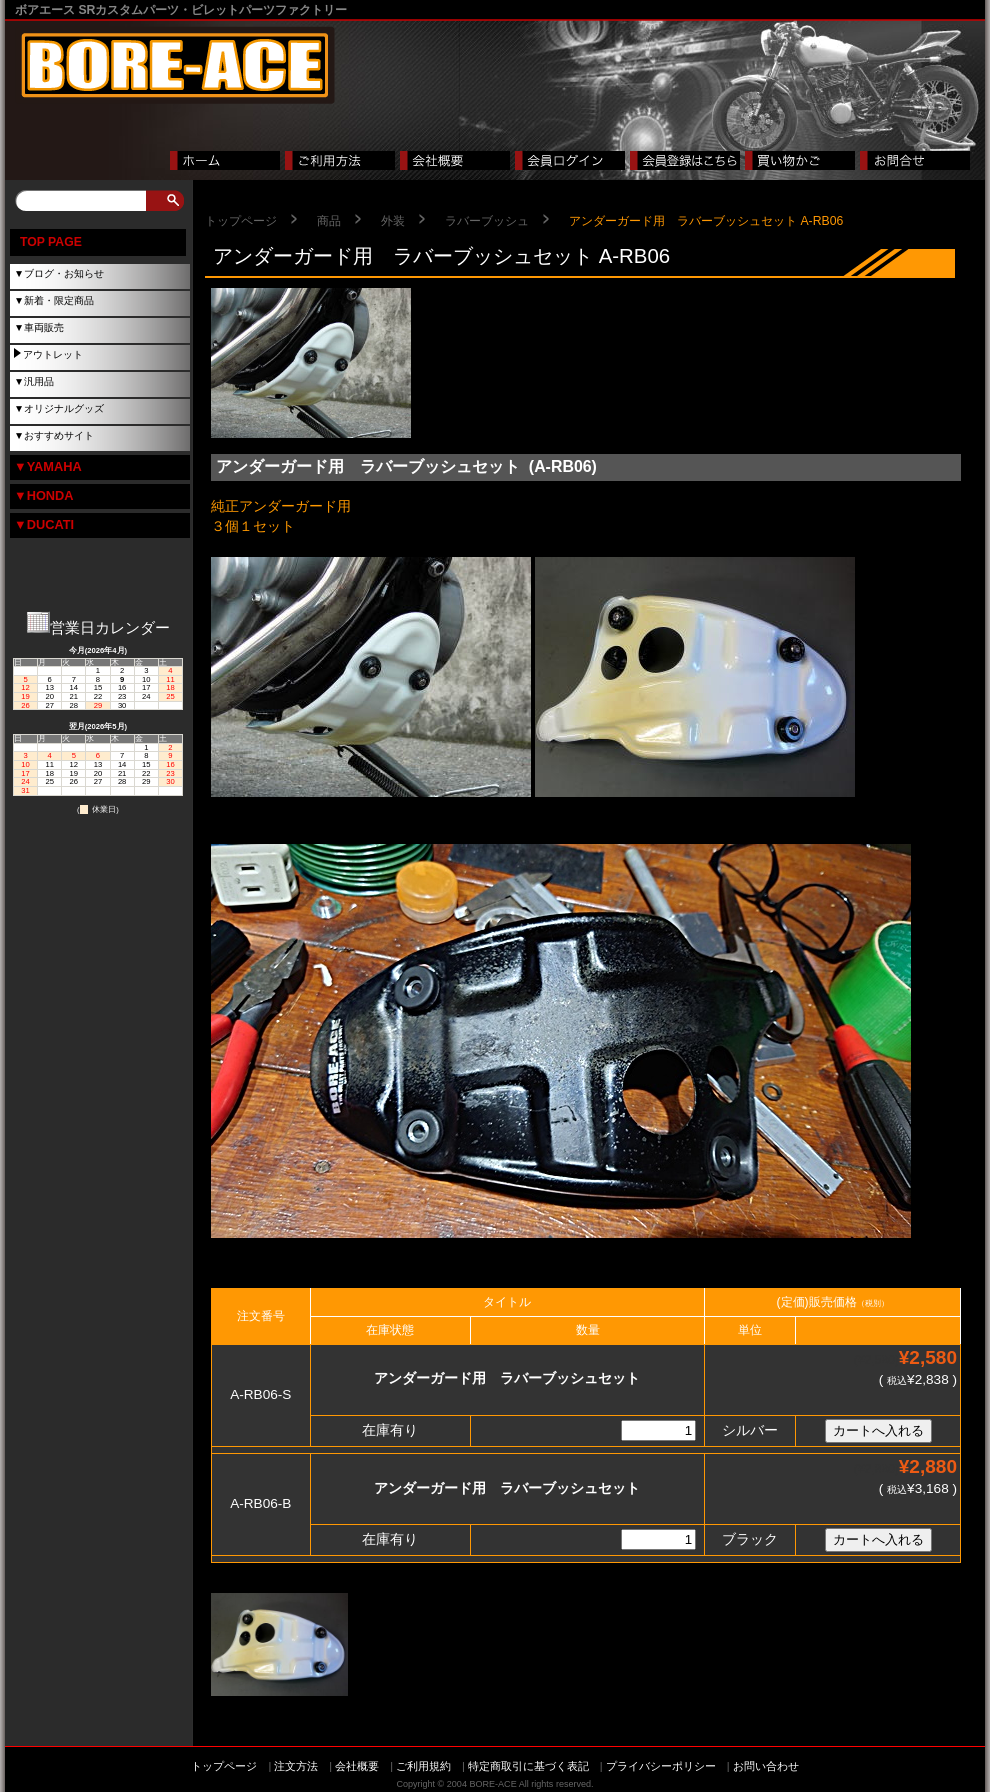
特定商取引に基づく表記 (528, 1766)
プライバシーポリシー (661, 1766)
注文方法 (296, 1766)
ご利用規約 (423, 1766)
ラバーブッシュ (487, 221)
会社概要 (357, 1766)
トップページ (241, 221)
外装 (393, 221)
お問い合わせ (766, 1766)
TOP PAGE (51, 242)
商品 (329, 221)
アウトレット (53, 354)
